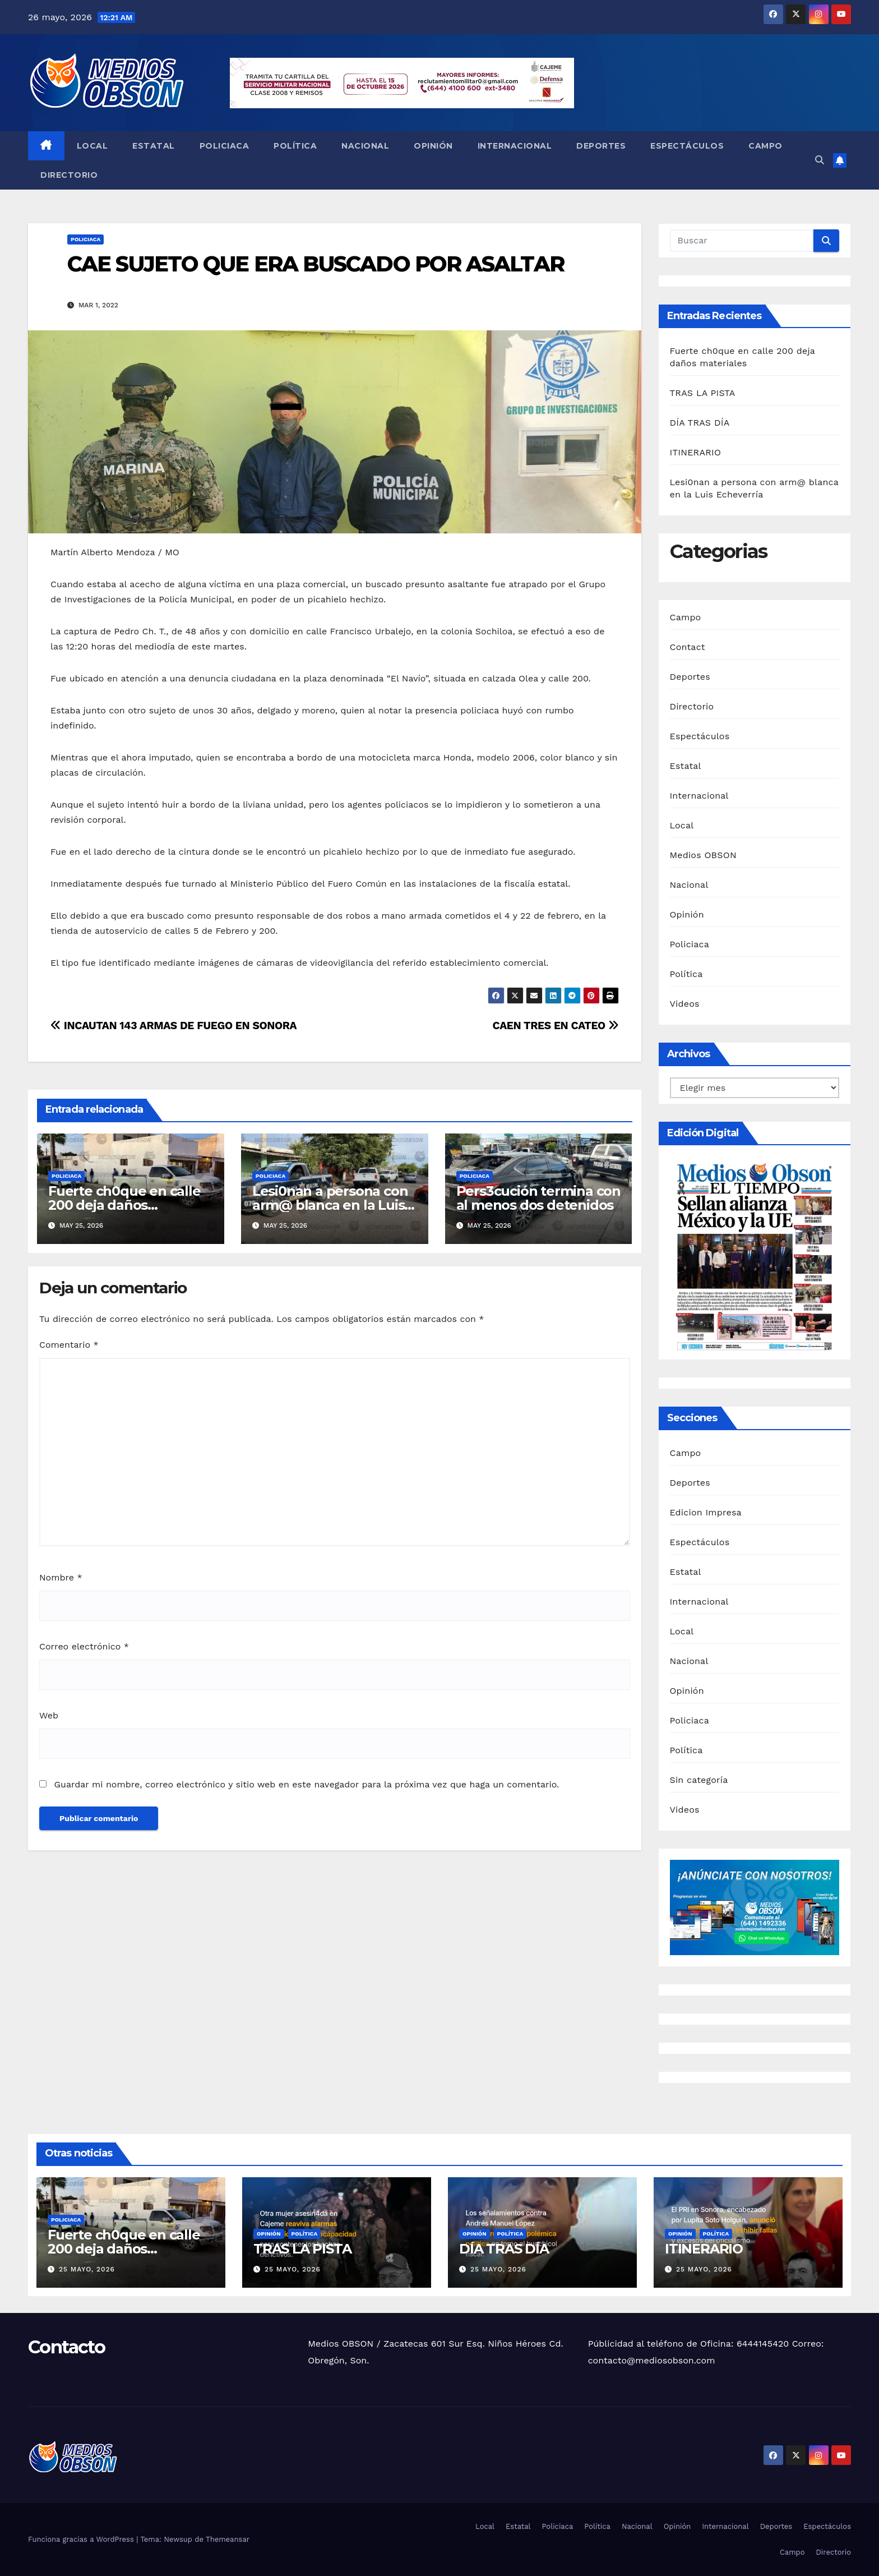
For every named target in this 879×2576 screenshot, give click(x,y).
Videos (685, 1003)
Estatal (153, 146)
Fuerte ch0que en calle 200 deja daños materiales (124, 1205)
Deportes (601, 146)
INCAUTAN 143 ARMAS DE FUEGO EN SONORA (173, 1025)
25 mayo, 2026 (87, 2269)
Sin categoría (699, 1780)
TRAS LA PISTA (702, 393)
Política (295, 146)
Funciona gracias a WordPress (82, 2539)
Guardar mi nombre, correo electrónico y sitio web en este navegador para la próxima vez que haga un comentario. (306, 1784)
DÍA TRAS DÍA (700, 422)
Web (48, 1715)
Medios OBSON (703, 855)
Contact (687, 647)
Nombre (60, 1577)
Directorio (69, 175)
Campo (765, 146)
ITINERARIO (695, 452)
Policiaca (224, 146)
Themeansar (227, 2539)
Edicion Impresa (706, 1512)
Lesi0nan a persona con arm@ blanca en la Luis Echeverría (330, 1205)
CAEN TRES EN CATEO (555, 1025)
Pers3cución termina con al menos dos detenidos (538, 1198)
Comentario (69, 1344)
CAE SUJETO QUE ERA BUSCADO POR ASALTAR (318, 264)
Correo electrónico (84, 1646)
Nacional (365, 146)
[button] (819, 160)
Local (92, 146)
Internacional (515, 146)
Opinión (433, 146)
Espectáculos (687, 146)
